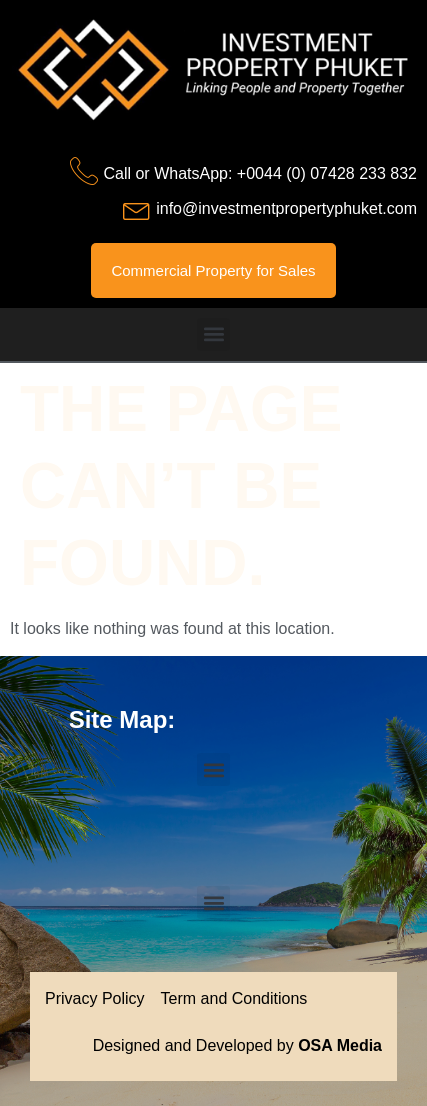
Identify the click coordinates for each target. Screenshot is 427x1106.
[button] (213, 334)
